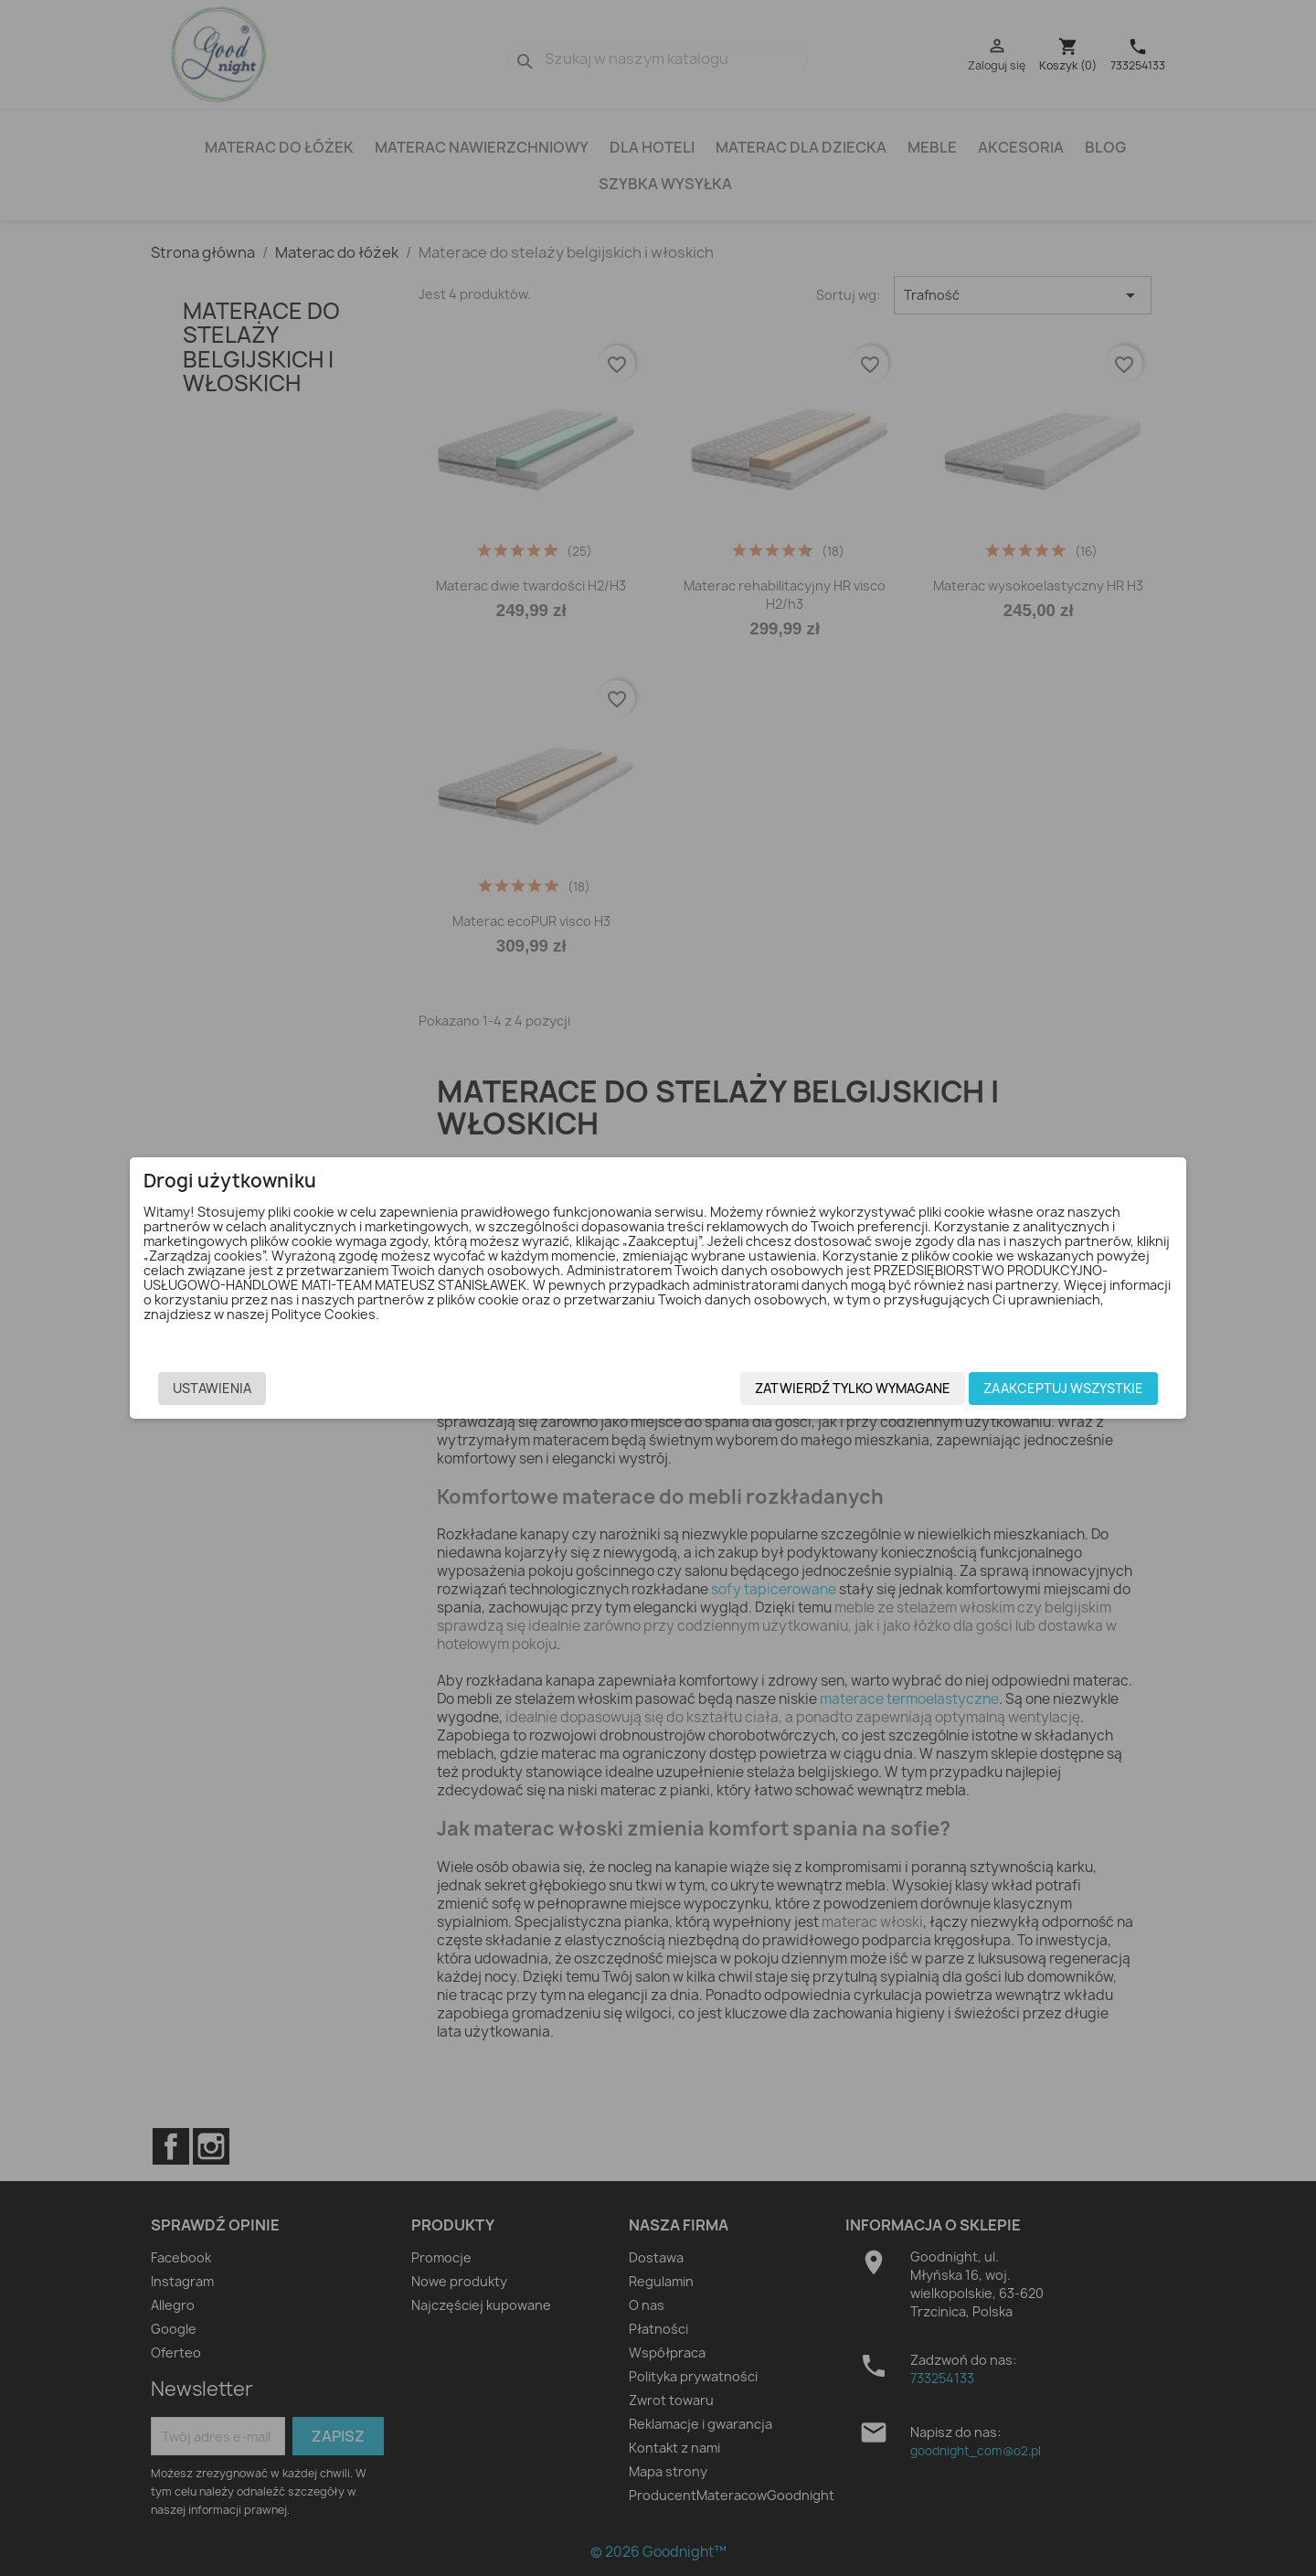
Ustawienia (294, 1391)
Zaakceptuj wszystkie (981, 1391)
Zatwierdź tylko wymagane (770, 1391)
